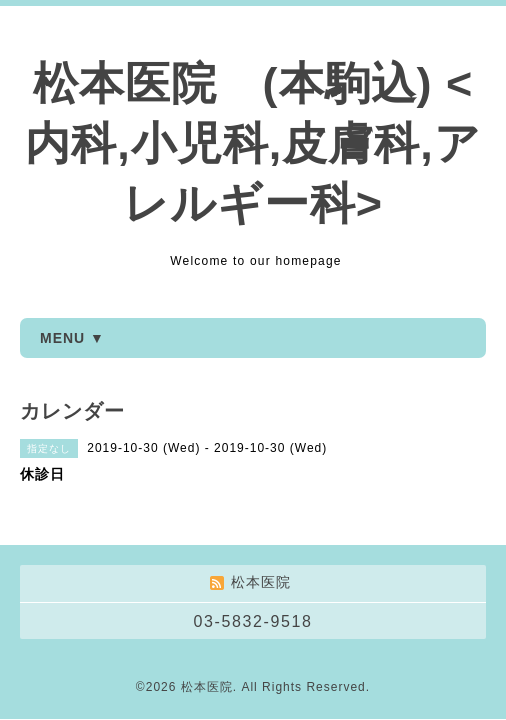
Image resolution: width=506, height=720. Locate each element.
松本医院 (207, 687)
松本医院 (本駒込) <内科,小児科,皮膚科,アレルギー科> (253, 143)
